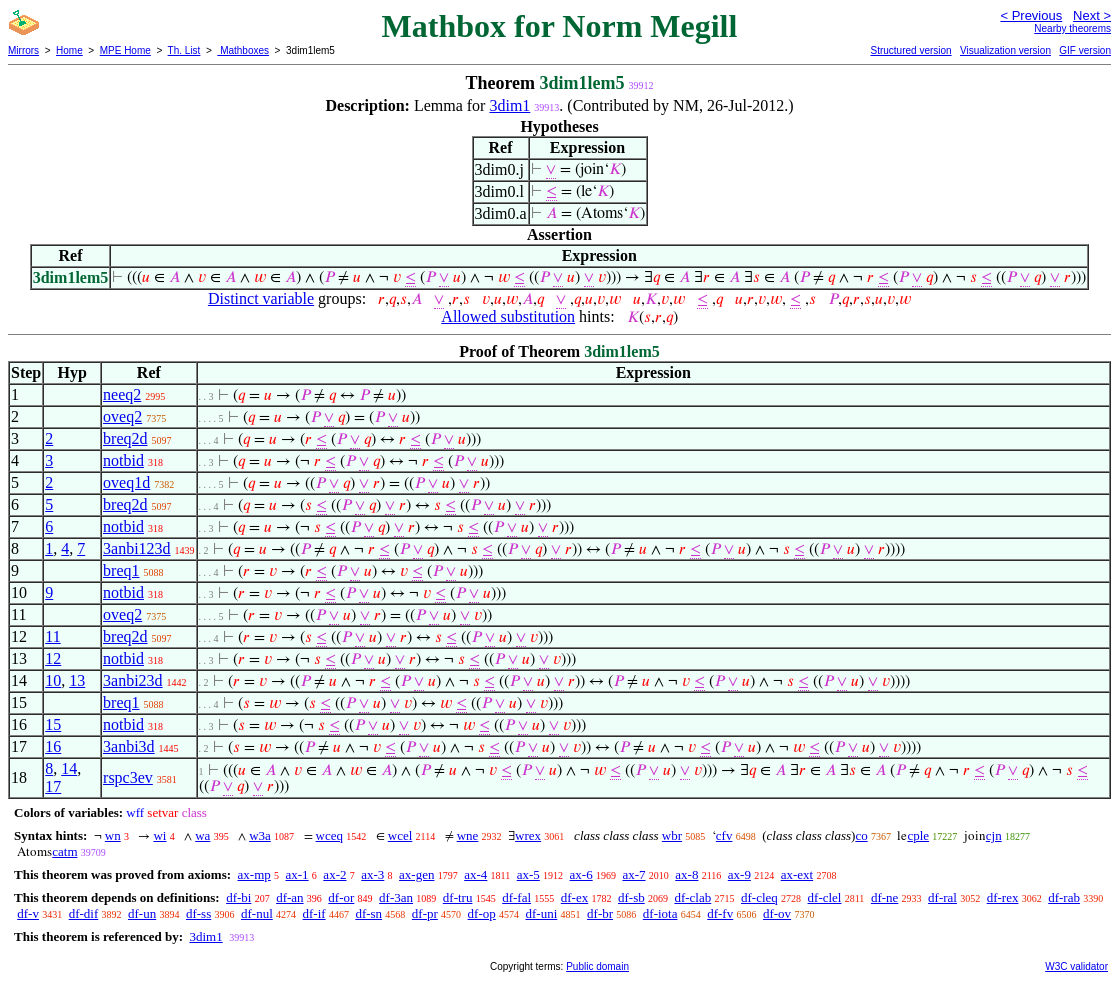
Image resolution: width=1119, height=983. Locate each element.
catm (64, 851)
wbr (672, 835)
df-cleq (759, 897)
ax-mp (254, 874)
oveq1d (126, 482)
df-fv (720, 913)
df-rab (1064, 897)
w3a (260, 835)
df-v (28, 913)
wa (202, 835)
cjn (994, 835)
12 (53, 658)
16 (53, 746)
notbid (123, 460)
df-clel (825, 897)
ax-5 (528, 874)
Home (69, 50)
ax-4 (475, 874)
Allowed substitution (508, 316)
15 (53, 724)
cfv (724, 835)
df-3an (396, 897)
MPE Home (125, 50)
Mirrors (23, 50)
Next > (1092, 15)
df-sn (368, 913)
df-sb (631, 897)
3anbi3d (129, 746)
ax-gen (416, 874)
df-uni (542, 913)
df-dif (84, 913)
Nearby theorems (1072, 28)
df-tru (458, 897)
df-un (142, 913)
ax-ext (797, 874)
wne (468, 835)
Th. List (184, 50)
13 (77, 680)
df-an (289, 897)
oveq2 (122, 416)
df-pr (425, 913)
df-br (600, 913)
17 (53, 786)
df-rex (1003, 897)
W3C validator (1076, 966)
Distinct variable (261, 298)
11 (52, 636)
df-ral (942, 897)
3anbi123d (137, 548)
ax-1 (297, 874)
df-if (314, 913)
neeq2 (122, 394)
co (861, 835)
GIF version (1085, 50)
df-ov (777, 913)
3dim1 (509, 105)
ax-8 (686, 874)
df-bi (238, 897)
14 (69, 768)
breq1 (121, 570)
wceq (329, 835)
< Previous (1031, 15)
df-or (341, 897)
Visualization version (1005, 50)
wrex (528, 835)
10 (53, 680)
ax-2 (334, 874)
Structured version (910, 50)
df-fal (516, 897)
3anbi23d (133, 680)
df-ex (574, 897)
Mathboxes (243, 50)
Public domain (597, 966)
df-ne (884, 897)
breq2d (125, 438)
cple (918, 835)
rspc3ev (128, 777)
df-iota (660, 913)
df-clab (692, 897)
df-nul (257, 913)
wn (113, 835)
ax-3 (372, 874)
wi (159, 835)
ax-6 (581, 874)
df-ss (198, 913)
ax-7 (633, 874)
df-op (482, 913)
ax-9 (739, 874)
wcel (400, 835)
